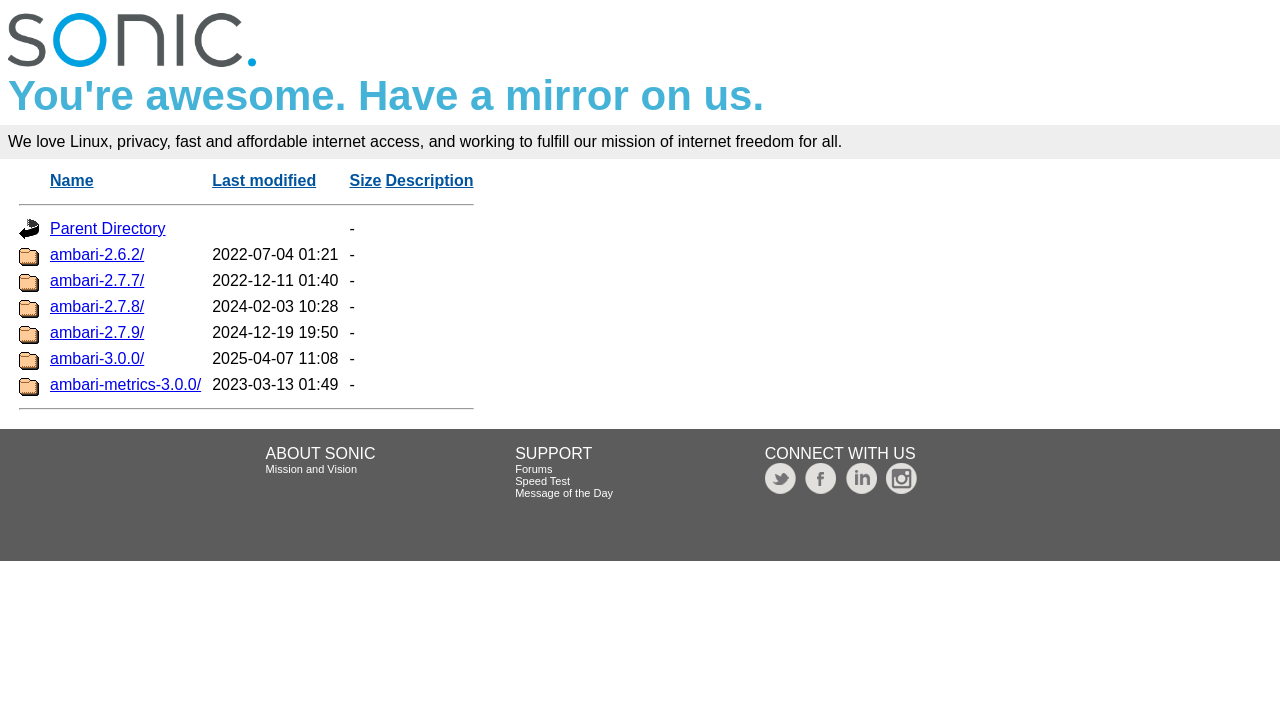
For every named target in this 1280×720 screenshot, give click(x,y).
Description (430, 180)
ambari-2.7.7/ (97, 280)
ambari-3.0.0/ (97, 358)
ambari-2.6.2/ (97, 254)
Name (72, 180)
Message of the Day (564, 493)
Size (365, 180)
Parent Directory (108, 228)
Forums (533, 469)
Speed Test (542, 481)
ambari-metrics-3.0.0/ (125, 384)
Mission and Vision (312, 469)
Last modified (264, 180)
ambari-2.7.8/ (97, 306)
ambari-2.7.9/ (97, 332)
